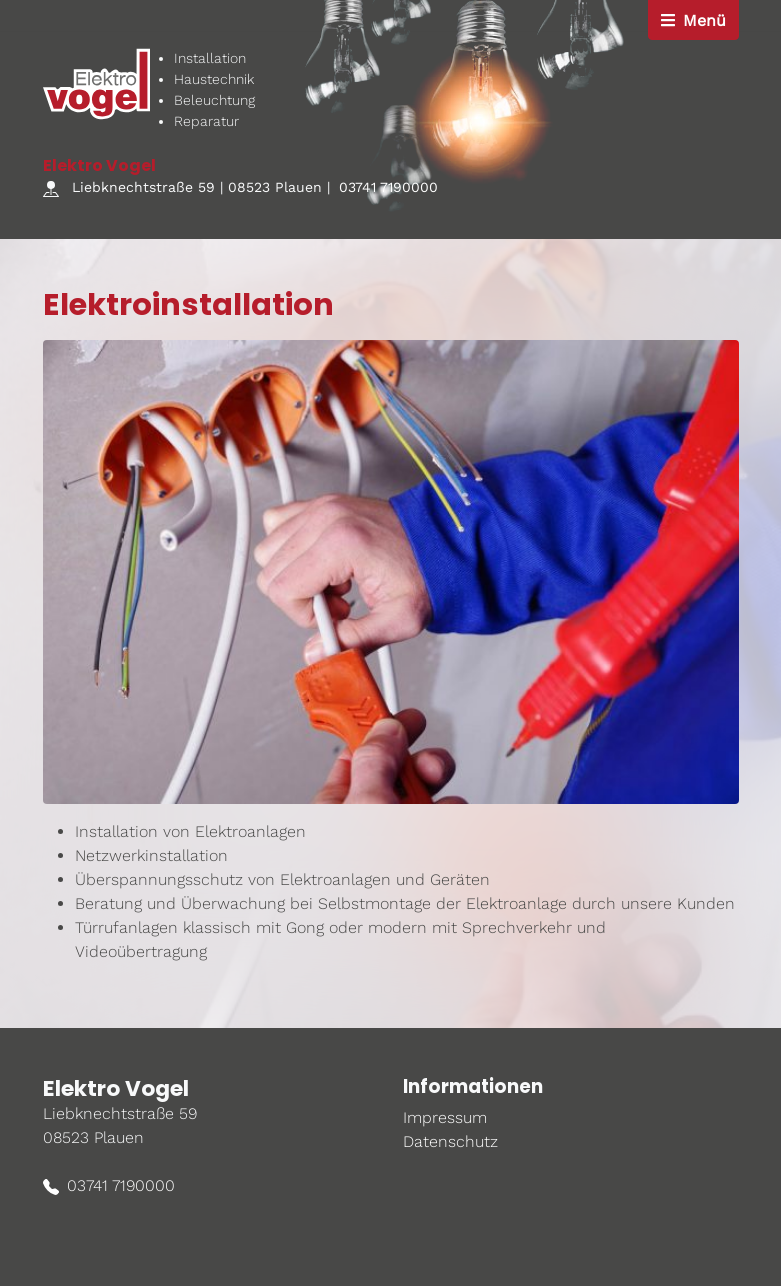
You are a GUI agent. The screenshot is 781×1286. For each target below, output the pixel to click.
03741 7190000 (388, 187)
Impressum (445, 1117)
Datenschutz (450, 1141)
